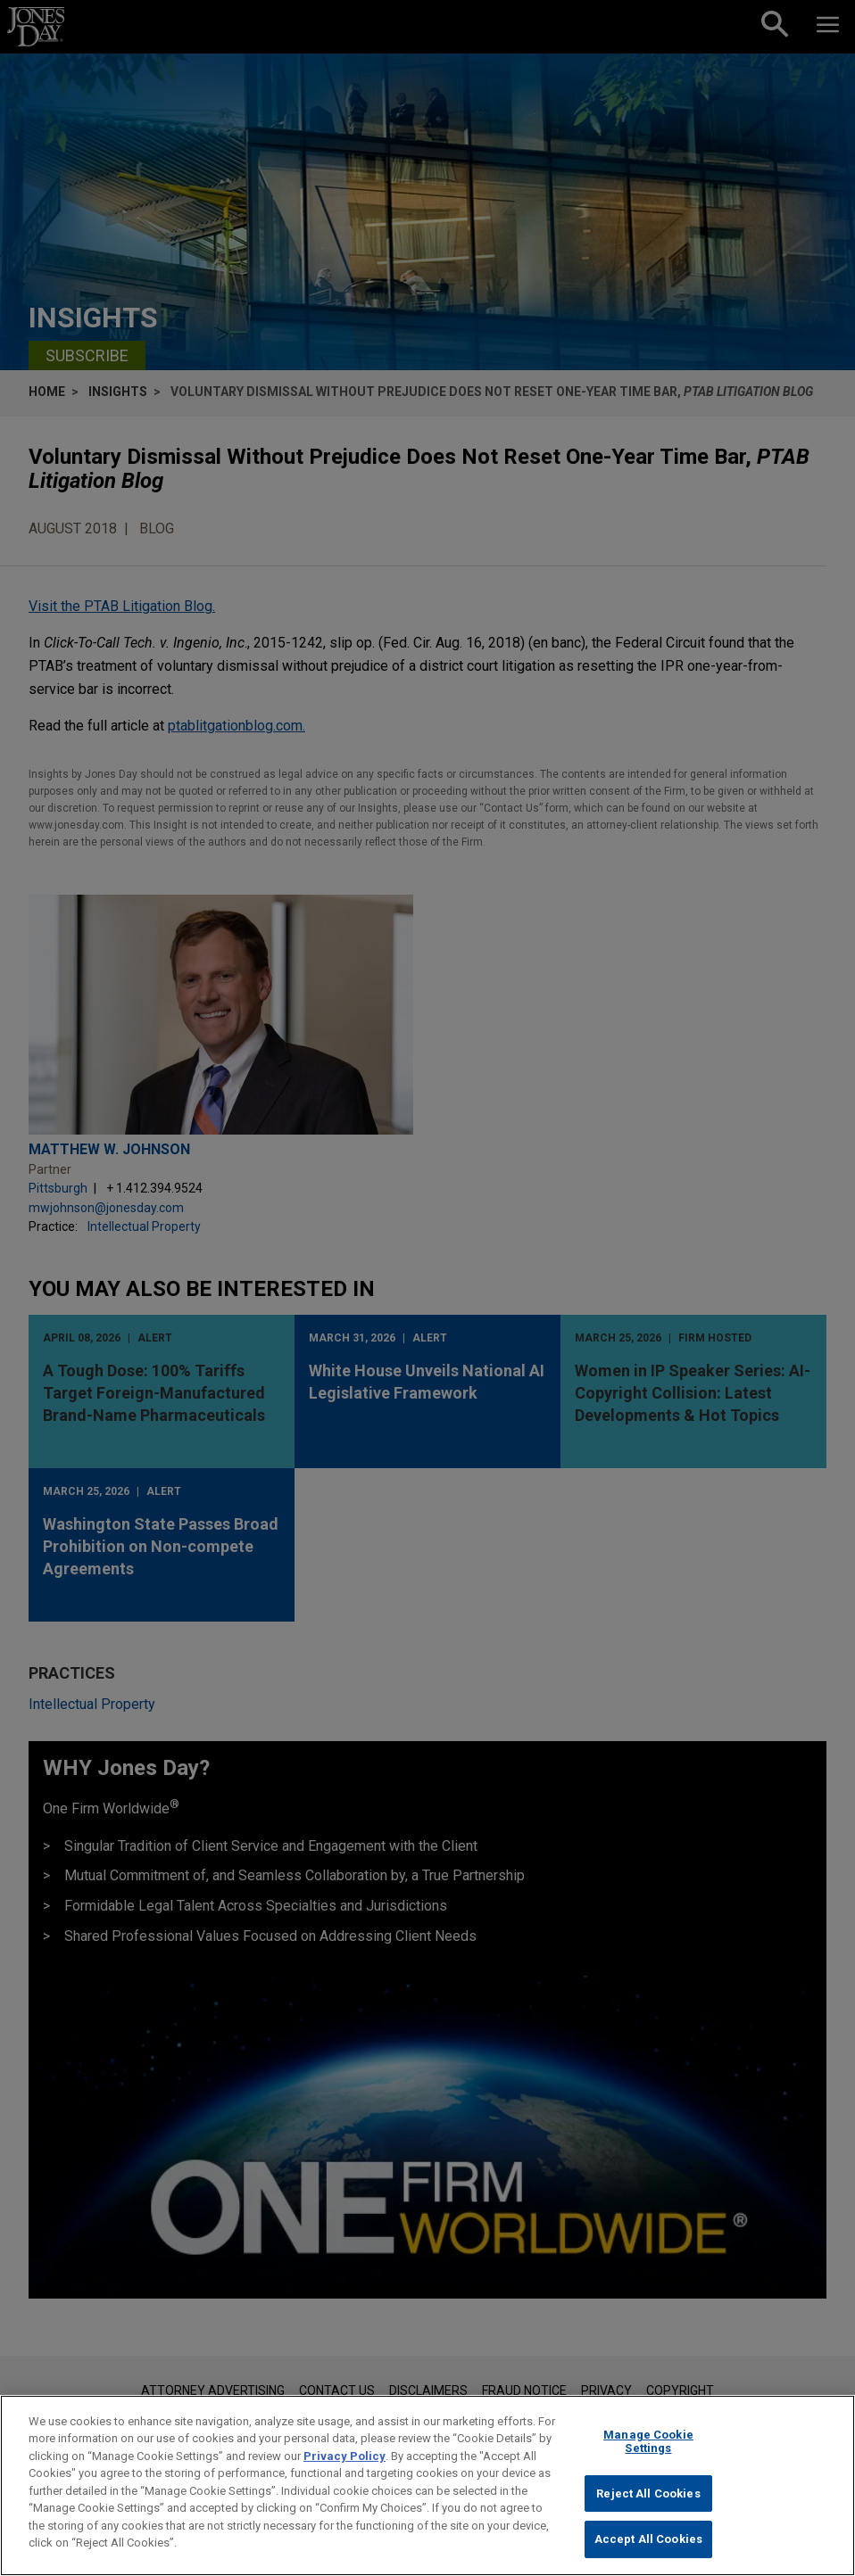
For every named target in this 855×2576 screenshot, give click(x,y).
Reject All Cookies (648, 2501)
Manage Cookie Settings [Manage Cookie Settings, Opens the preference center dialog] (648, 2450)
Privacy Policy (344, 2464)
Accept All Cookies (648, 2548)
